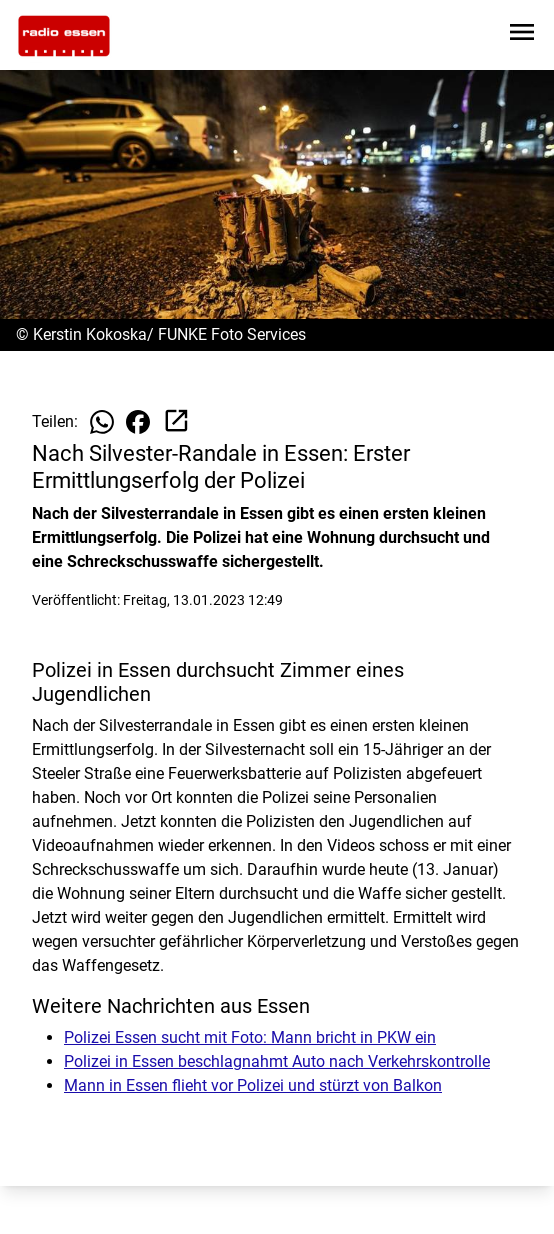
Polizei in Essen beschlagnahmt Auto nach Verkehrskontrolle (277, 1061)
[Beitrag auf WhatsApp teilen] (102, 422)
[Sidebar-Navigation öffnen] (522, 35)
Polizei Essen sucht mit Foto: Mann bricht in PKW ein (250, 1037)
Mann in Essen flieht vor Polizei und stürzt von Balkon (253, 1085)
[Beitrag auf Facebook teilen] (138, 422)
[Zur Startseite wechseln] (64, 36)
